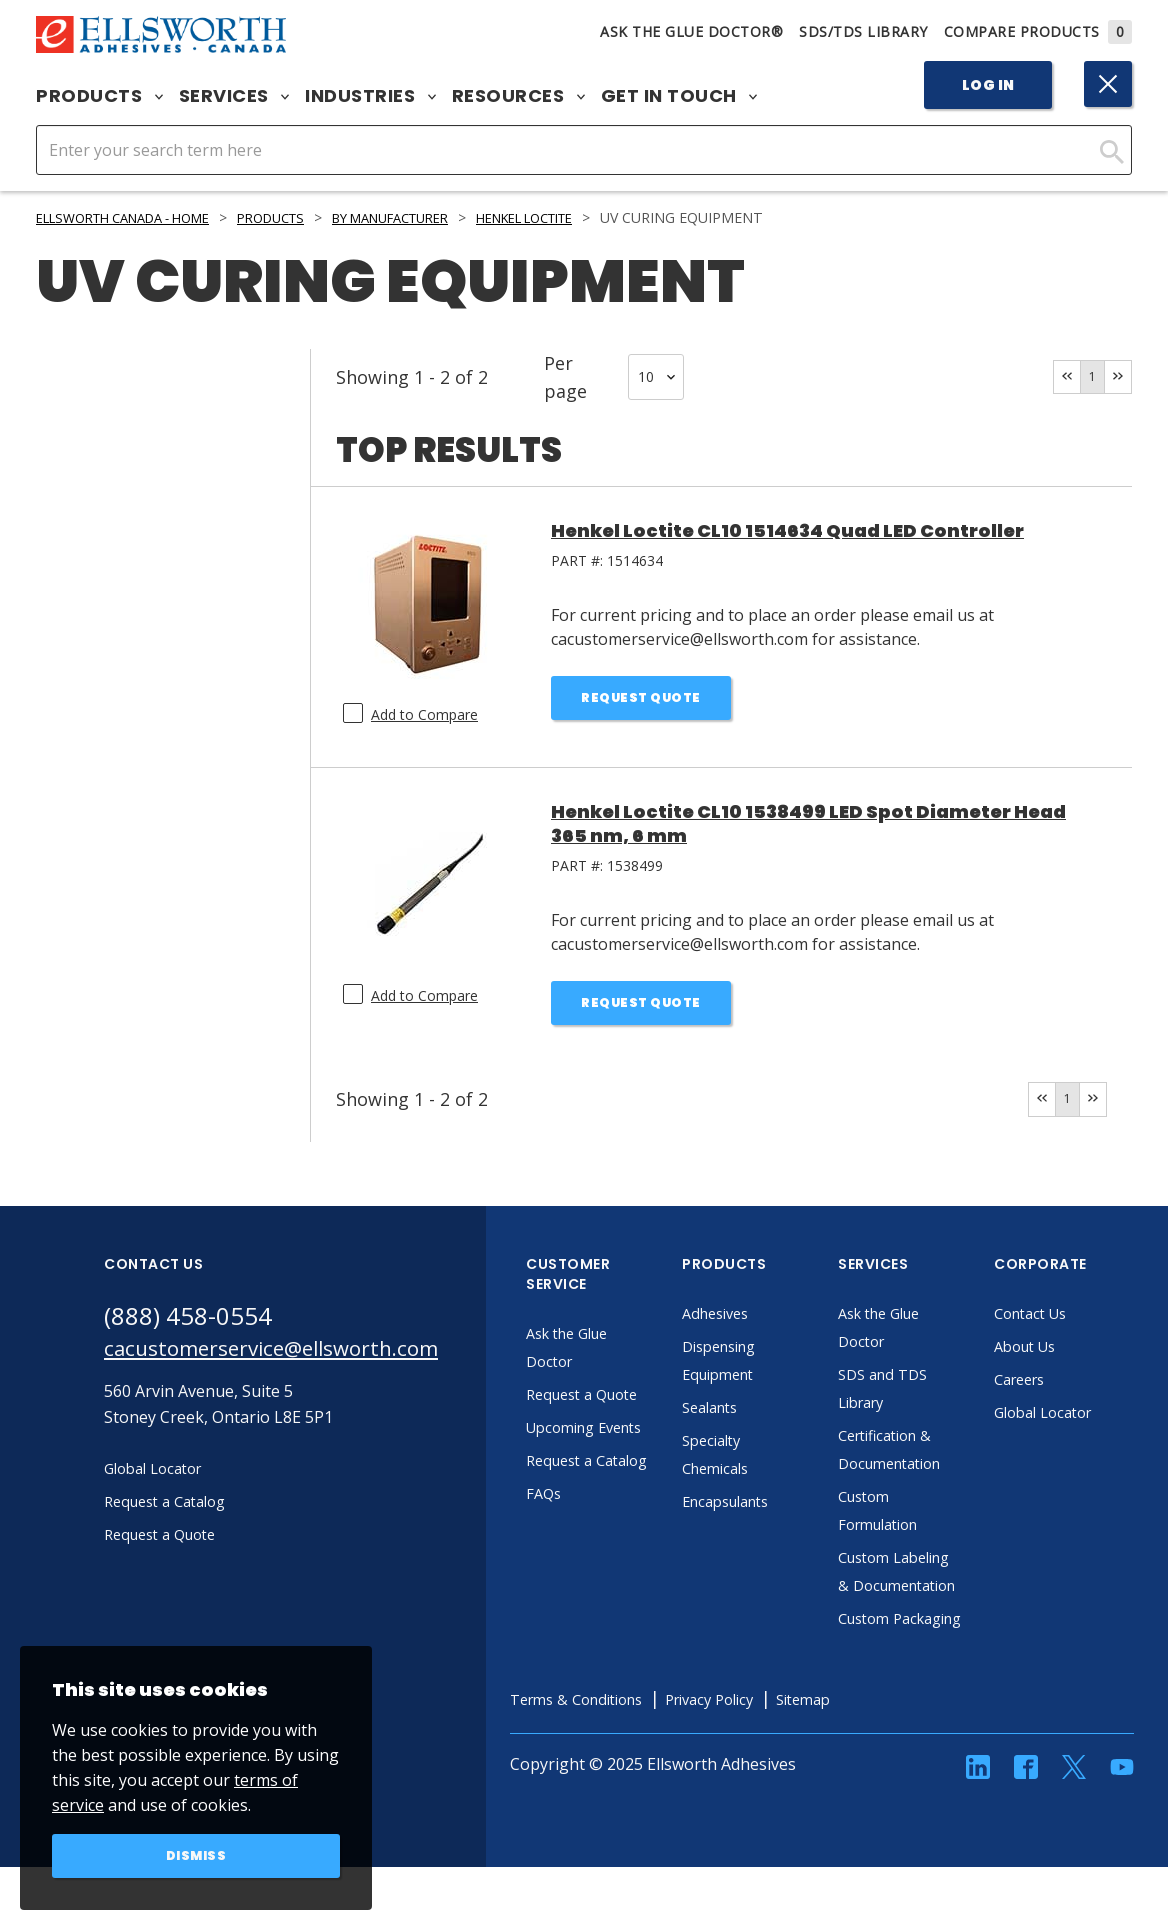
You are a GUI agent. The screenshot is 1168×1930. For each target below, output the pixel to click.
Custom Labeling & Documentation (947, 1592)
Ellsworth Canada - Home (137, 217)
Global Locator (1100, 1419)
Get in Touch (679, 96)
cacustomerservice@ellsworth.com (296, 1358)
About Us (1080, 1353)
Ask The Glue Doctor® (691, 31)
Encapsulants (783, 1508)
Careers (1074, 1386)
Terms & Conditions (635, 1762)
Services (234, 96)
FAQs (596, 1584)
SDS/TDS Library (863, 31)
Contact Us (1086, 1320)
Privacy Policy (783, 1762)
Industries (370, 96)
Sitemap (886, 1762)
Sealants (765, 1414)
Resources (518, 96)
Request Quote (641, 700)
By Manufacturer (439, 217)
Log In (988, 85)
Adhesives (770, 1320)
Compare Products (1038, 31)
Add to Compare (424, 714)
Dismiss (196, 1854)
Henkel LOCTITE (595, 217)
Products (99, 96)
